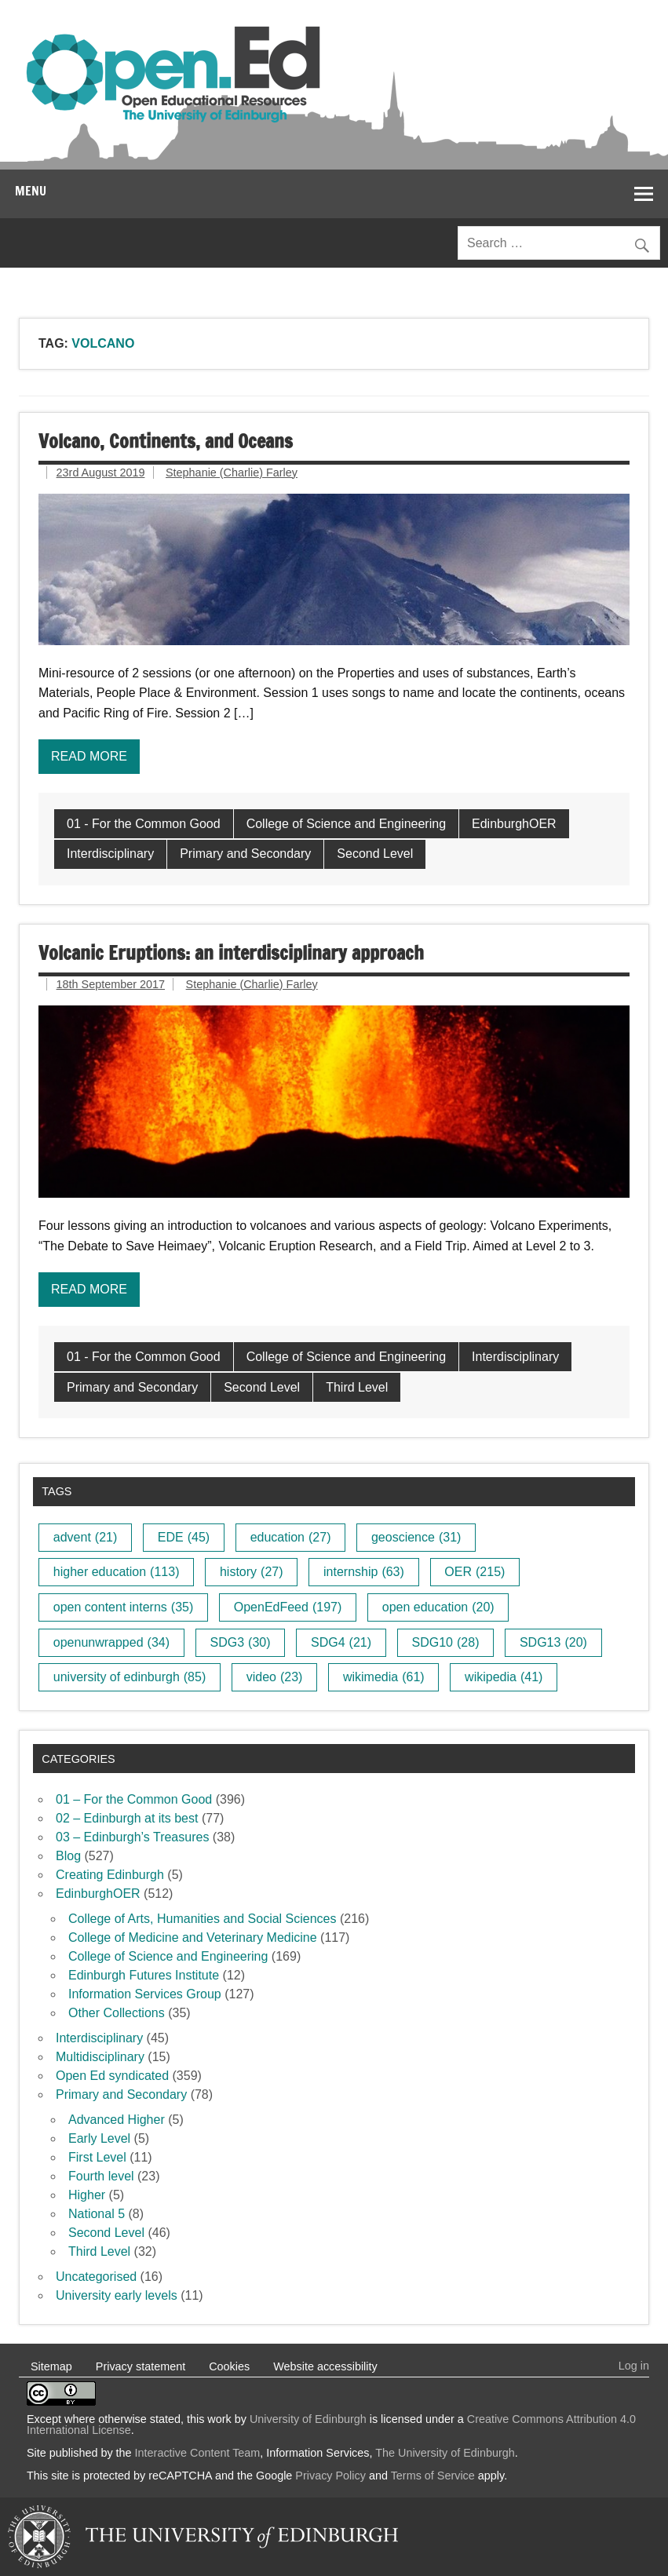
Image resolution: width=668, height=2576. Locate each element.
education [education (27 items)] (290, 1537)
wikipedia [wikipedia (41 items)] (503, 1677)
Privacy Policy (330, 2475)
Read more (89, 756)
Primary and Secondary (245, 853)
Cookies (229, 2366)
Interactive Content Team (198, 2452)
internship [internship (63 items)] (363, 1571)
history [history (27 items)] (251, 1571)
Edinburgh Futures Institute (143, 1975)
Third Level (357, 1387)
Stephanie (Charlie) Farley (231, 472)
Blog (68, 1856)
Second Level (375, 853)
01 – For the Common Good (134, 1799)
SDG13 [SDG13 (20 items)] (553, 1642)
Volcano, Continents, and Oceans (165, 441)
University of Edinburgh (308, 2419)
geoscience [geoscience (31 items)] (416, 1537)
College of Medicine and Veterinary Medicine (192, 1937)
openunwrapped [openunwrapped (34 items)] (111, 1642)
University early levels (116, 2295)
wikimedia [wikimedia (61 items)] (384, 1677)
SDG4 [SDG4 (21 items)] (341, 1642)
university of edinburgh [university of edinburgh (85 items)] (129, 1677)
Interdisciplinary (110, 853)
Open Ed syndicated (112, 2075)
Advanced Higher (116, 2119)
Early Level (99, 2138)
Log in (634, 2365)
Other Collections (116, 2013)
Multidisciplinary (100, 2056)
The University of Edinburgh (445, 2452)
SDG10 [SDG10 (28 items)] (446, 1642)
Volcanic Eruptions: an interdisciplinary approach (231, 953)
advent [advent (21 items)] (85, 1537)
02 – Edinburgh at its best (127, 1818)
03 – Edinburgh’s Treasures (132, 1837)
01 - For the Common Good (144, 823)
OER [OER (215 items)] (474, 1571)
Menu (30, 190)
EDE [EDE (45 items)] (184, 1537)
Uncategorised (96, 2276)
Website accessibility (325, 2366)
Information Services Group (144, 1994)
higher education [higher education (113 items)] (116, 1571)
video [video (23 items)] (274, 1677)
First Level (97, 2157)
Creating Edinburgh (110, 1874)
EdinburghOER (514, 823)
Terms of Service (433, 2475)
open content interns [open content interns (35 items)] (123, 1607)
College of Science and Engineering (346, 823)
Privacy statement (140, 2366)
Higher (86, 2195)
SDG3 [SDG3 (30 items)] (240, 1642)
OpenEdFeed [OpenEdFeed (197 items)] (288, 1607)
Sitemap (51, 2366)
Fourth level (101, 2176)
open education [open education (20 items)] (438, 1607)
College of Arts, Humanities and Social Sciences (202, 1918)
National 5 (96, 2213)
